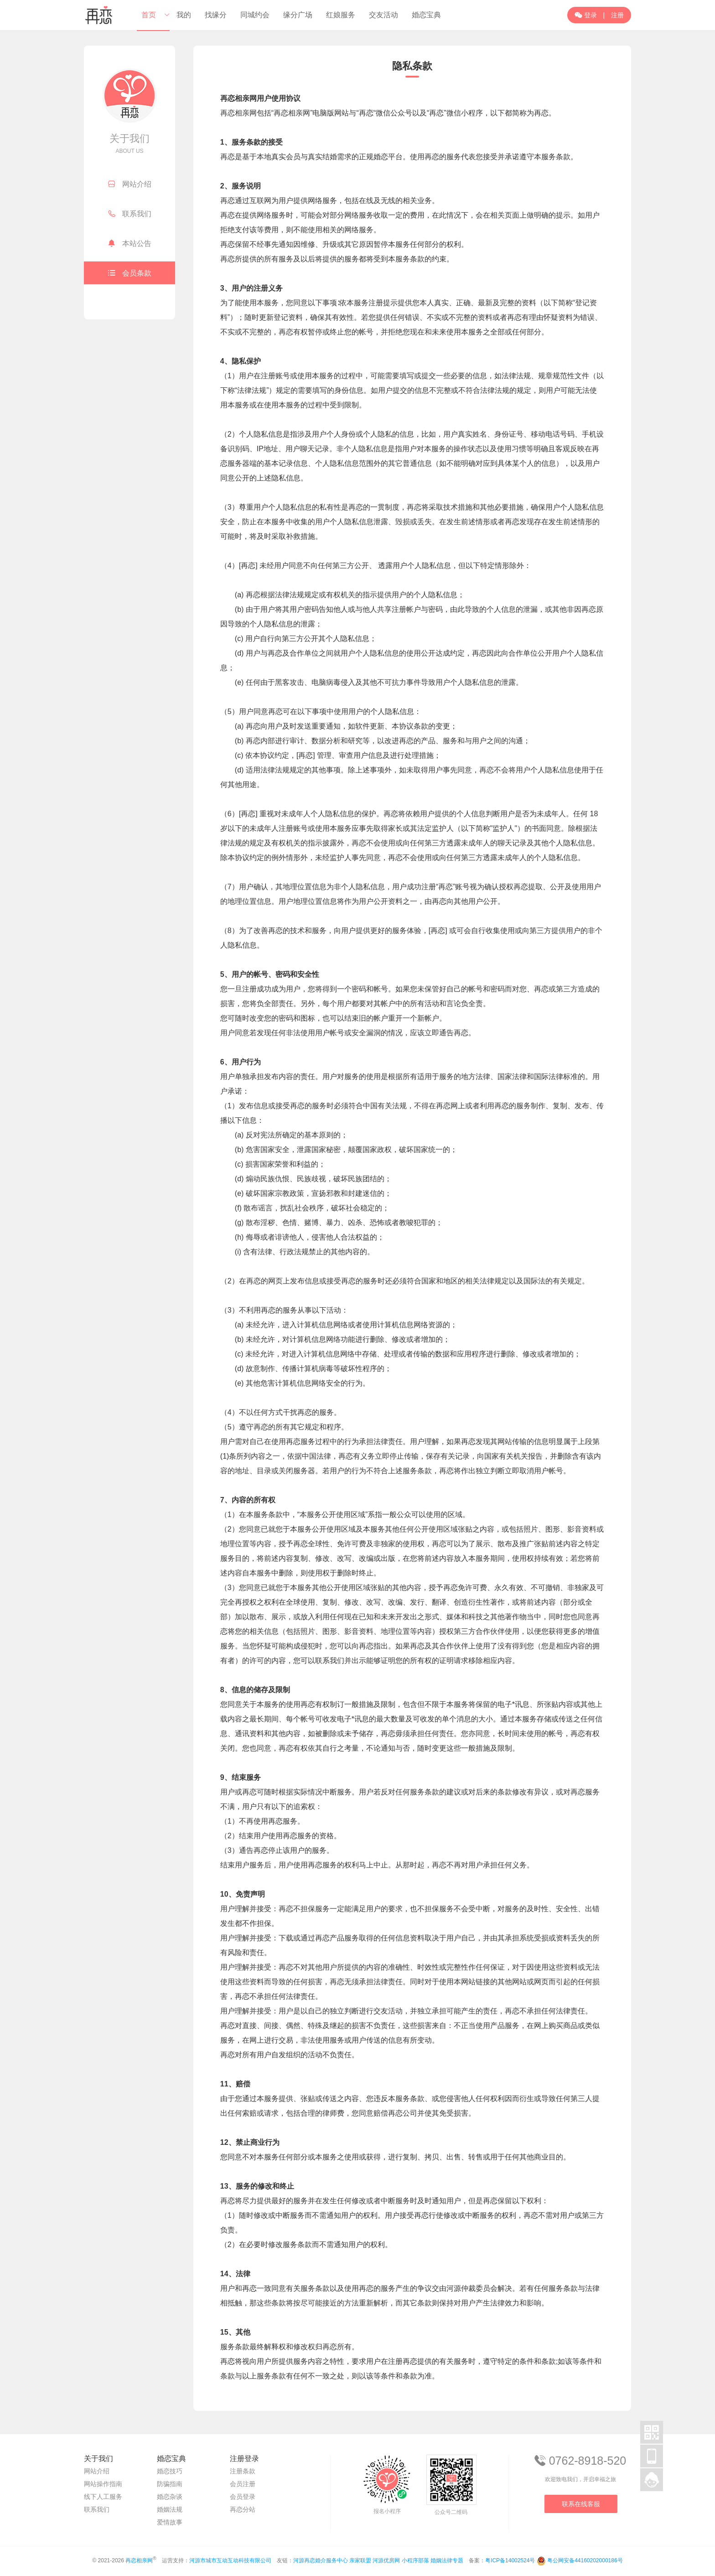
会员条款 (129, 272)
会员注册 (242, 2483)
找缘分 (216, 15)
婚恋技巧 (169, 2471)
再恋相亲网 (139, 2560)
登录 (586, 15)
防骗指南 (169, 2483)
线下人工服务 (103, 2496)
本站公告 (129, 243)
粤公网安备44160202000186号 (584, 2560)
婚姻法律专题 (446, 2560)
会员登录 (242, 2496)
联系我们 (129, 213)
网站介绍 (129, 183)
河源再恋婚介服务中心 (320, 2560)
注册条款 (242, 2471)
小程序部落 (415, 2560)
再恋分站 (242, 2509)
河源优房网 (386, 2560)
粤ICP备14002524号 (510, 2560)
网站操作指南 (103, 2483)
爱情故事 (169, 2522)
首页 (148, 15)
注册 (617, 15)
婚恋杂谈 (169, 2496)
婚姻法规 (169, 2509)
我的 (183, 15)
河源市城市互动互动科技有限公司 (230, 2560)
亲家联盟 (360, 2560)
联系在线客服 (581, 2504)
